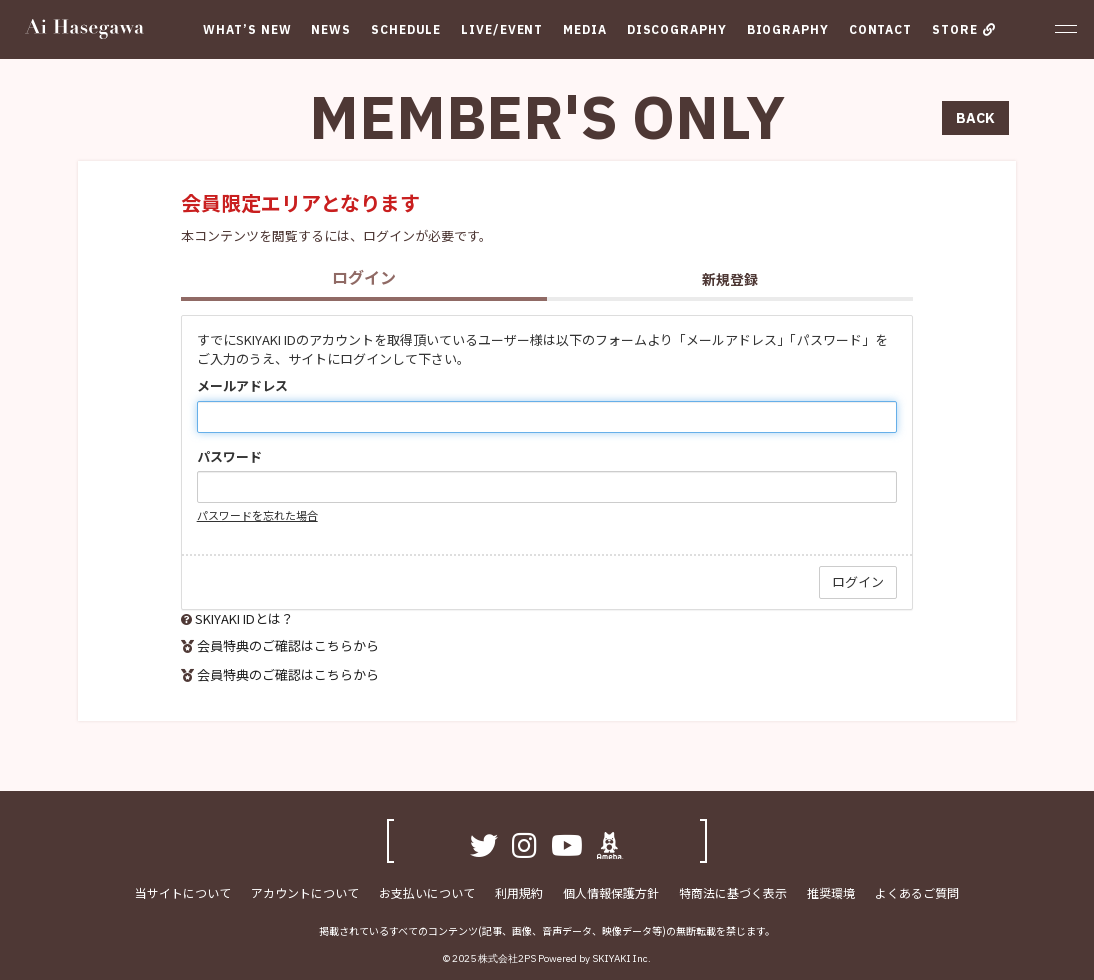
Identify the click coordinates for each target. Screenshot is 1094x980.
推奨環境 (831, 892)
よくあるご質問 (917, 892)
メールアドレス (242, 386)
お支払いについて (427, 892)
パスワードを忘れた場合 (257, 515)
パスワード (229, 457)
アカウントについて (305, 892)
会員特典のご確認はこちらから (288, 645)
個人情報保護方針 (611, 892)
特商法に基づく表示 (733, 892)
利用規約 (519, 892)
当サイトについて (183, 892)
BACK (975, 118)
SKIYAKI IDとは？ (244, 618)
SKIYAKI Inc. (621, 958)
